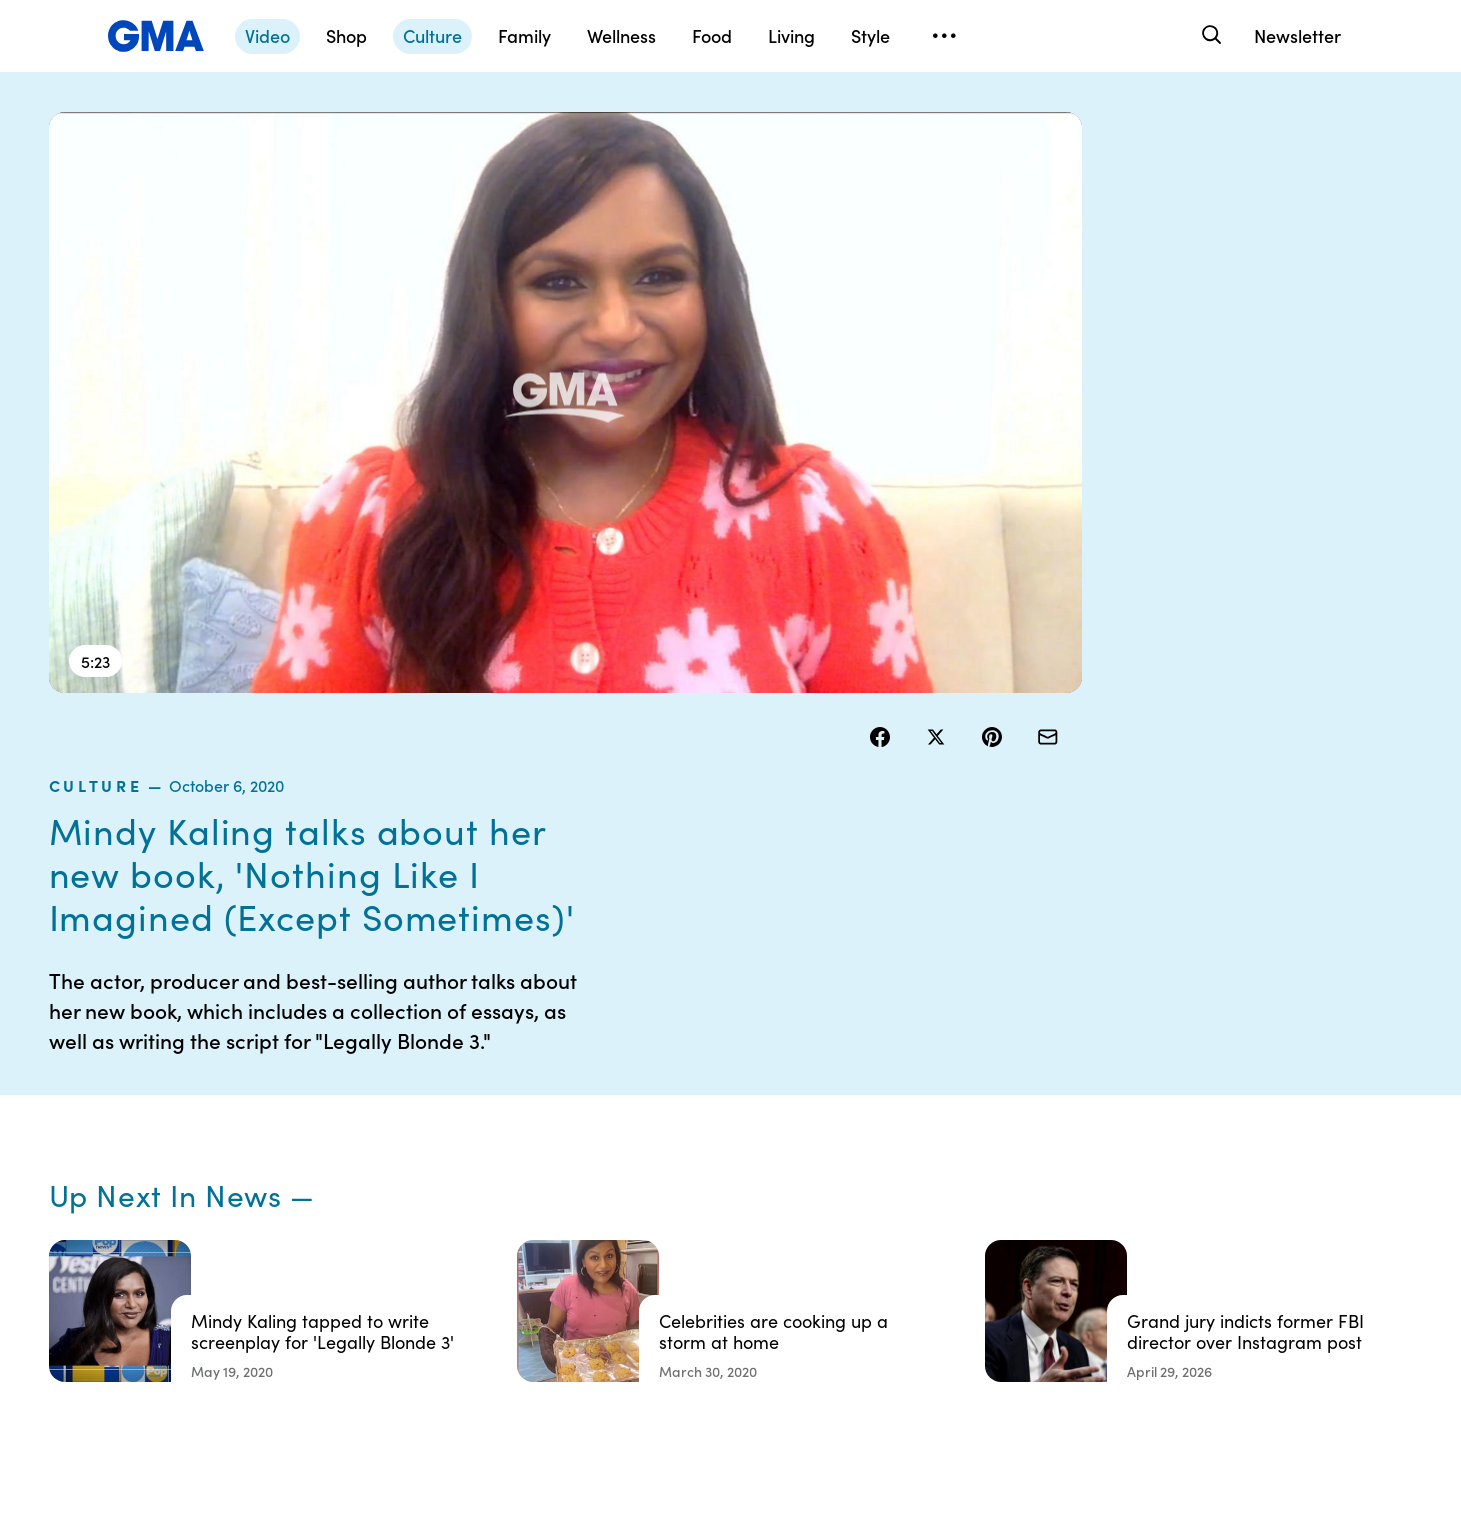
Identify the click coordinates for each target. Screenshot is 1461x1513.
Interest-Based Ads (864, 1198)
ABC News (1032, 1180)
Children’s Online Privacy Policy (659, 1315)
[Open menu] (945, 36)
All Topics (1028, 1288)
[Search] (1210, 35)
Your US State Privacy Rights (870, 1153)
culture (911, 164)
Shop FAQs (1033, 1144)
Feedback (833, 1324)
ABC (1013, 1216)
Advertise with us (660, 1360)
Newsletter (1297, 35)
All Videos (1029, 1252)
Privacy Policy (650, 1216)
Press (819, 1288)
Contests (634, 1144)
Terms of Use (646, 1180)
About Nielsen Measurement (845, 1243)
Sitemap (1223, 1144)
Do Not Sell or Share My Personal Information (680, 1261)
